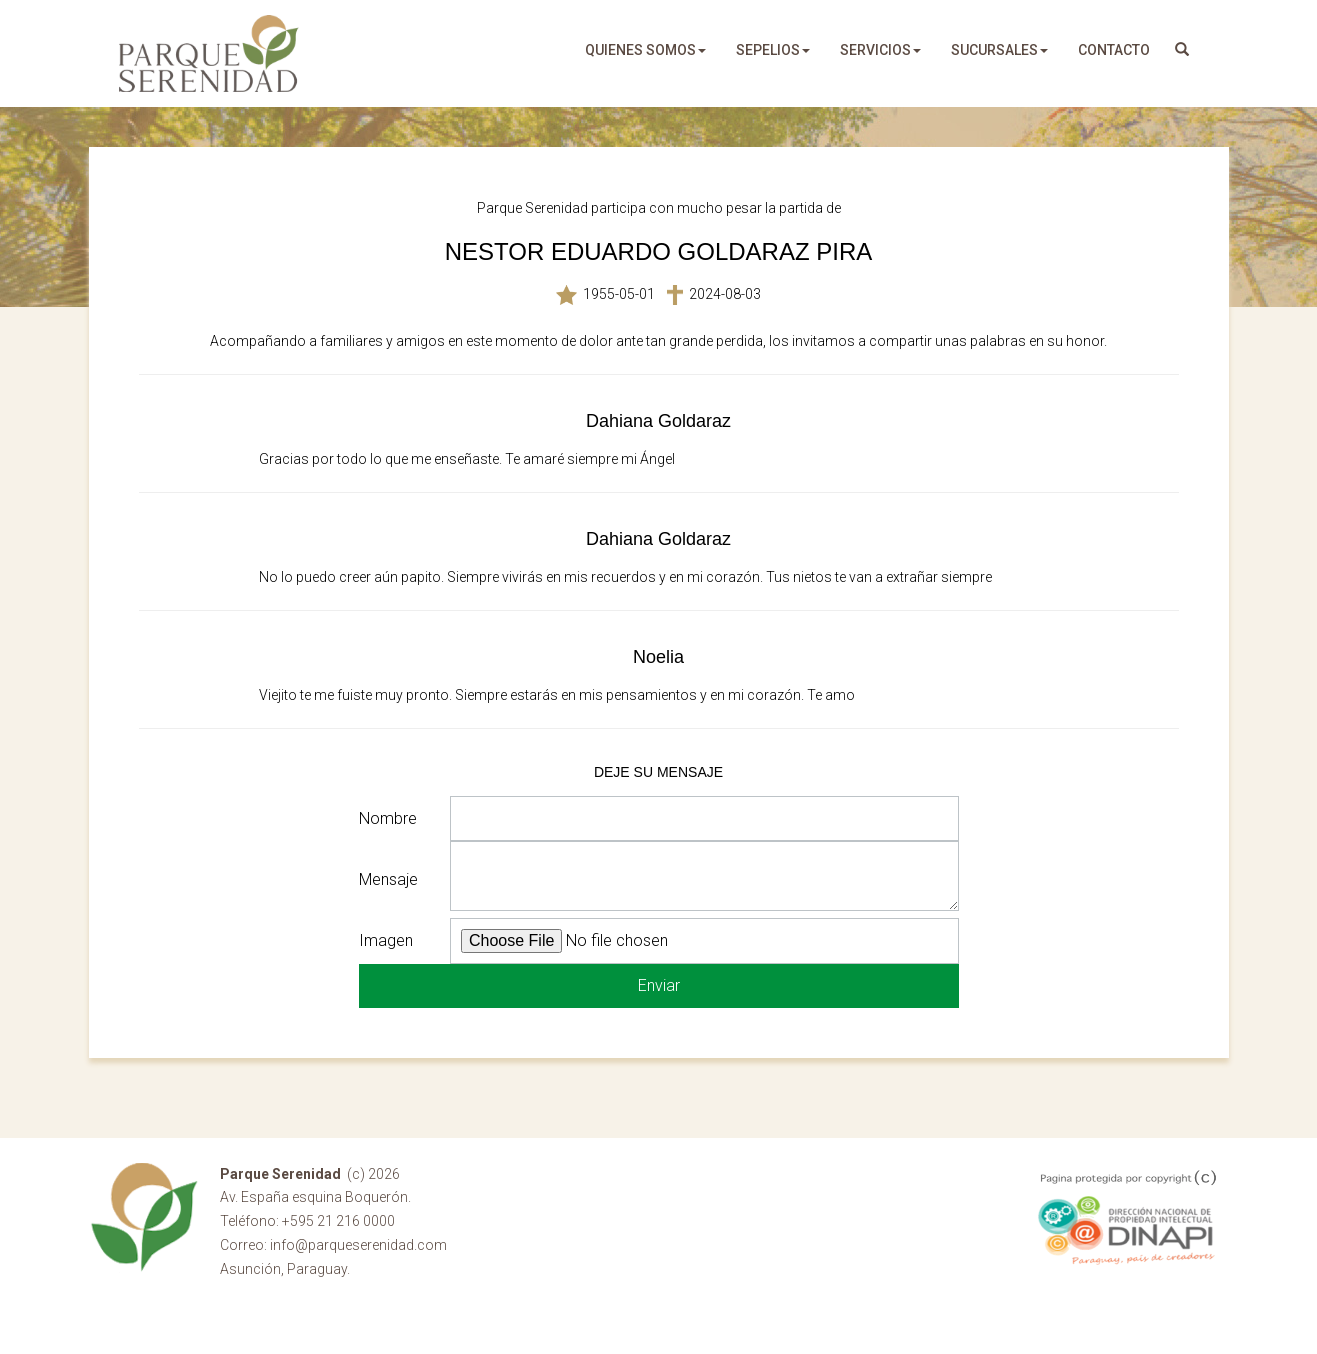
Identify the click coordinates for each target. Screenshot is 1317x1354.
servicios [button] (880, 50)
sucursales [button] (999, 50)
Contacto (1114, 50)
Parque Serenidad (209, 53)
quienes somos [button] (645, 50)
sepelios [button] (773, 50)
